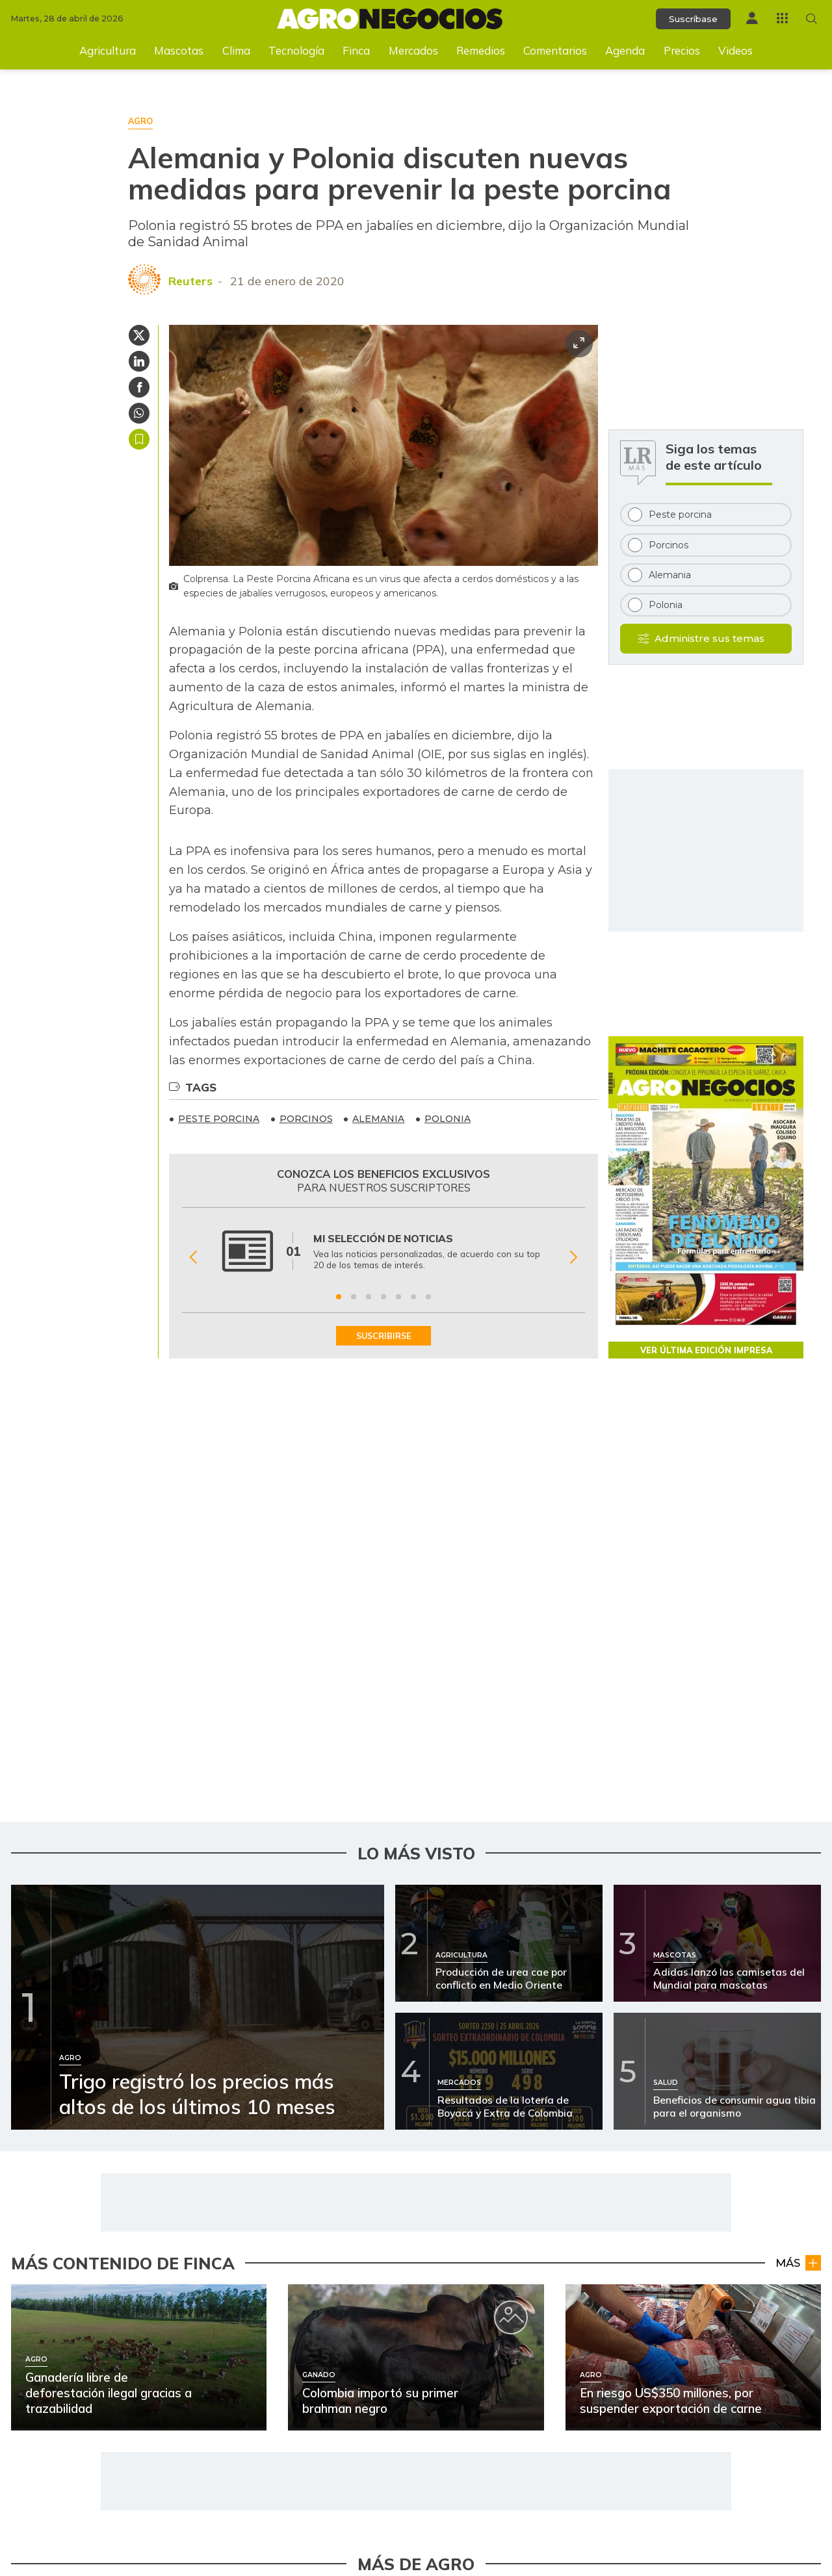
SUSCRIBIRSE (383, 1336)
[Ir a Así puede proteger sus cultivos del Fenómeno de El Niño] (80, 2315)
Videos (735, 50)
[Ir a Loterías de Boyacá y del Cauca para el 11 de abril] (80, 2215)
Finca (356, 50)
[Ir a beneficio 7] (428, 1296)
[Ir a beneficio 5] (398, 1296)
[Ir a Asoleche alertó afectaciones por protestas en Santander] (80, 2416)
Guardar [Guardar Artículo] (139, 439)
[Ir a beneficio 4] (383, 1296)
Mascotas (178, 50)
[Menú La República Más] (782, 18)
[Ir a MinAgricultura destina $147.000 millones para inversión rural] (501, 2315)
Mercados (413, 50)
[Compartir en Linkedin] (139, 361)
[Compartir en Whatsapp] (139, 413)
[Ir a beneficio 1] (338, 1296)
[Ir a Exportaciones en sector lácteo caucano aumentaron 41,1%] (501, 2416)
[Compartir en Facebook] (139, 387)
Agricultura (107, 50)
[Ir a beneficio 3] (368, 1296)
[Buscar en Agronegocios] (811, 18)
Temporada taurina (773, 2236)
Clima (236, 50)
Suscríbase (693, 19)
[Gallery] (384, 1257)
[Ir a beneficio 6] (413, 1296)
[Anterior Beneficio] (193, 1257)
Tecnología (296, 50)
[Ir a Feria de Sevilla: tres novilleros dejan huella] (501, 2215)
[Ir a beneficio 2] (353, 1296)
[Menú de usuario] (752, 18)
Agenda (625, 50)
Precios (682, 50)
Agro (385, 2336)
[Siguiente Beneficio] (573, 1257)
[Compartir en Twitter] (139, 335)
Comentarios (555, 50)
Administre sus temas (709, 638)
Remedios (480, 50)
